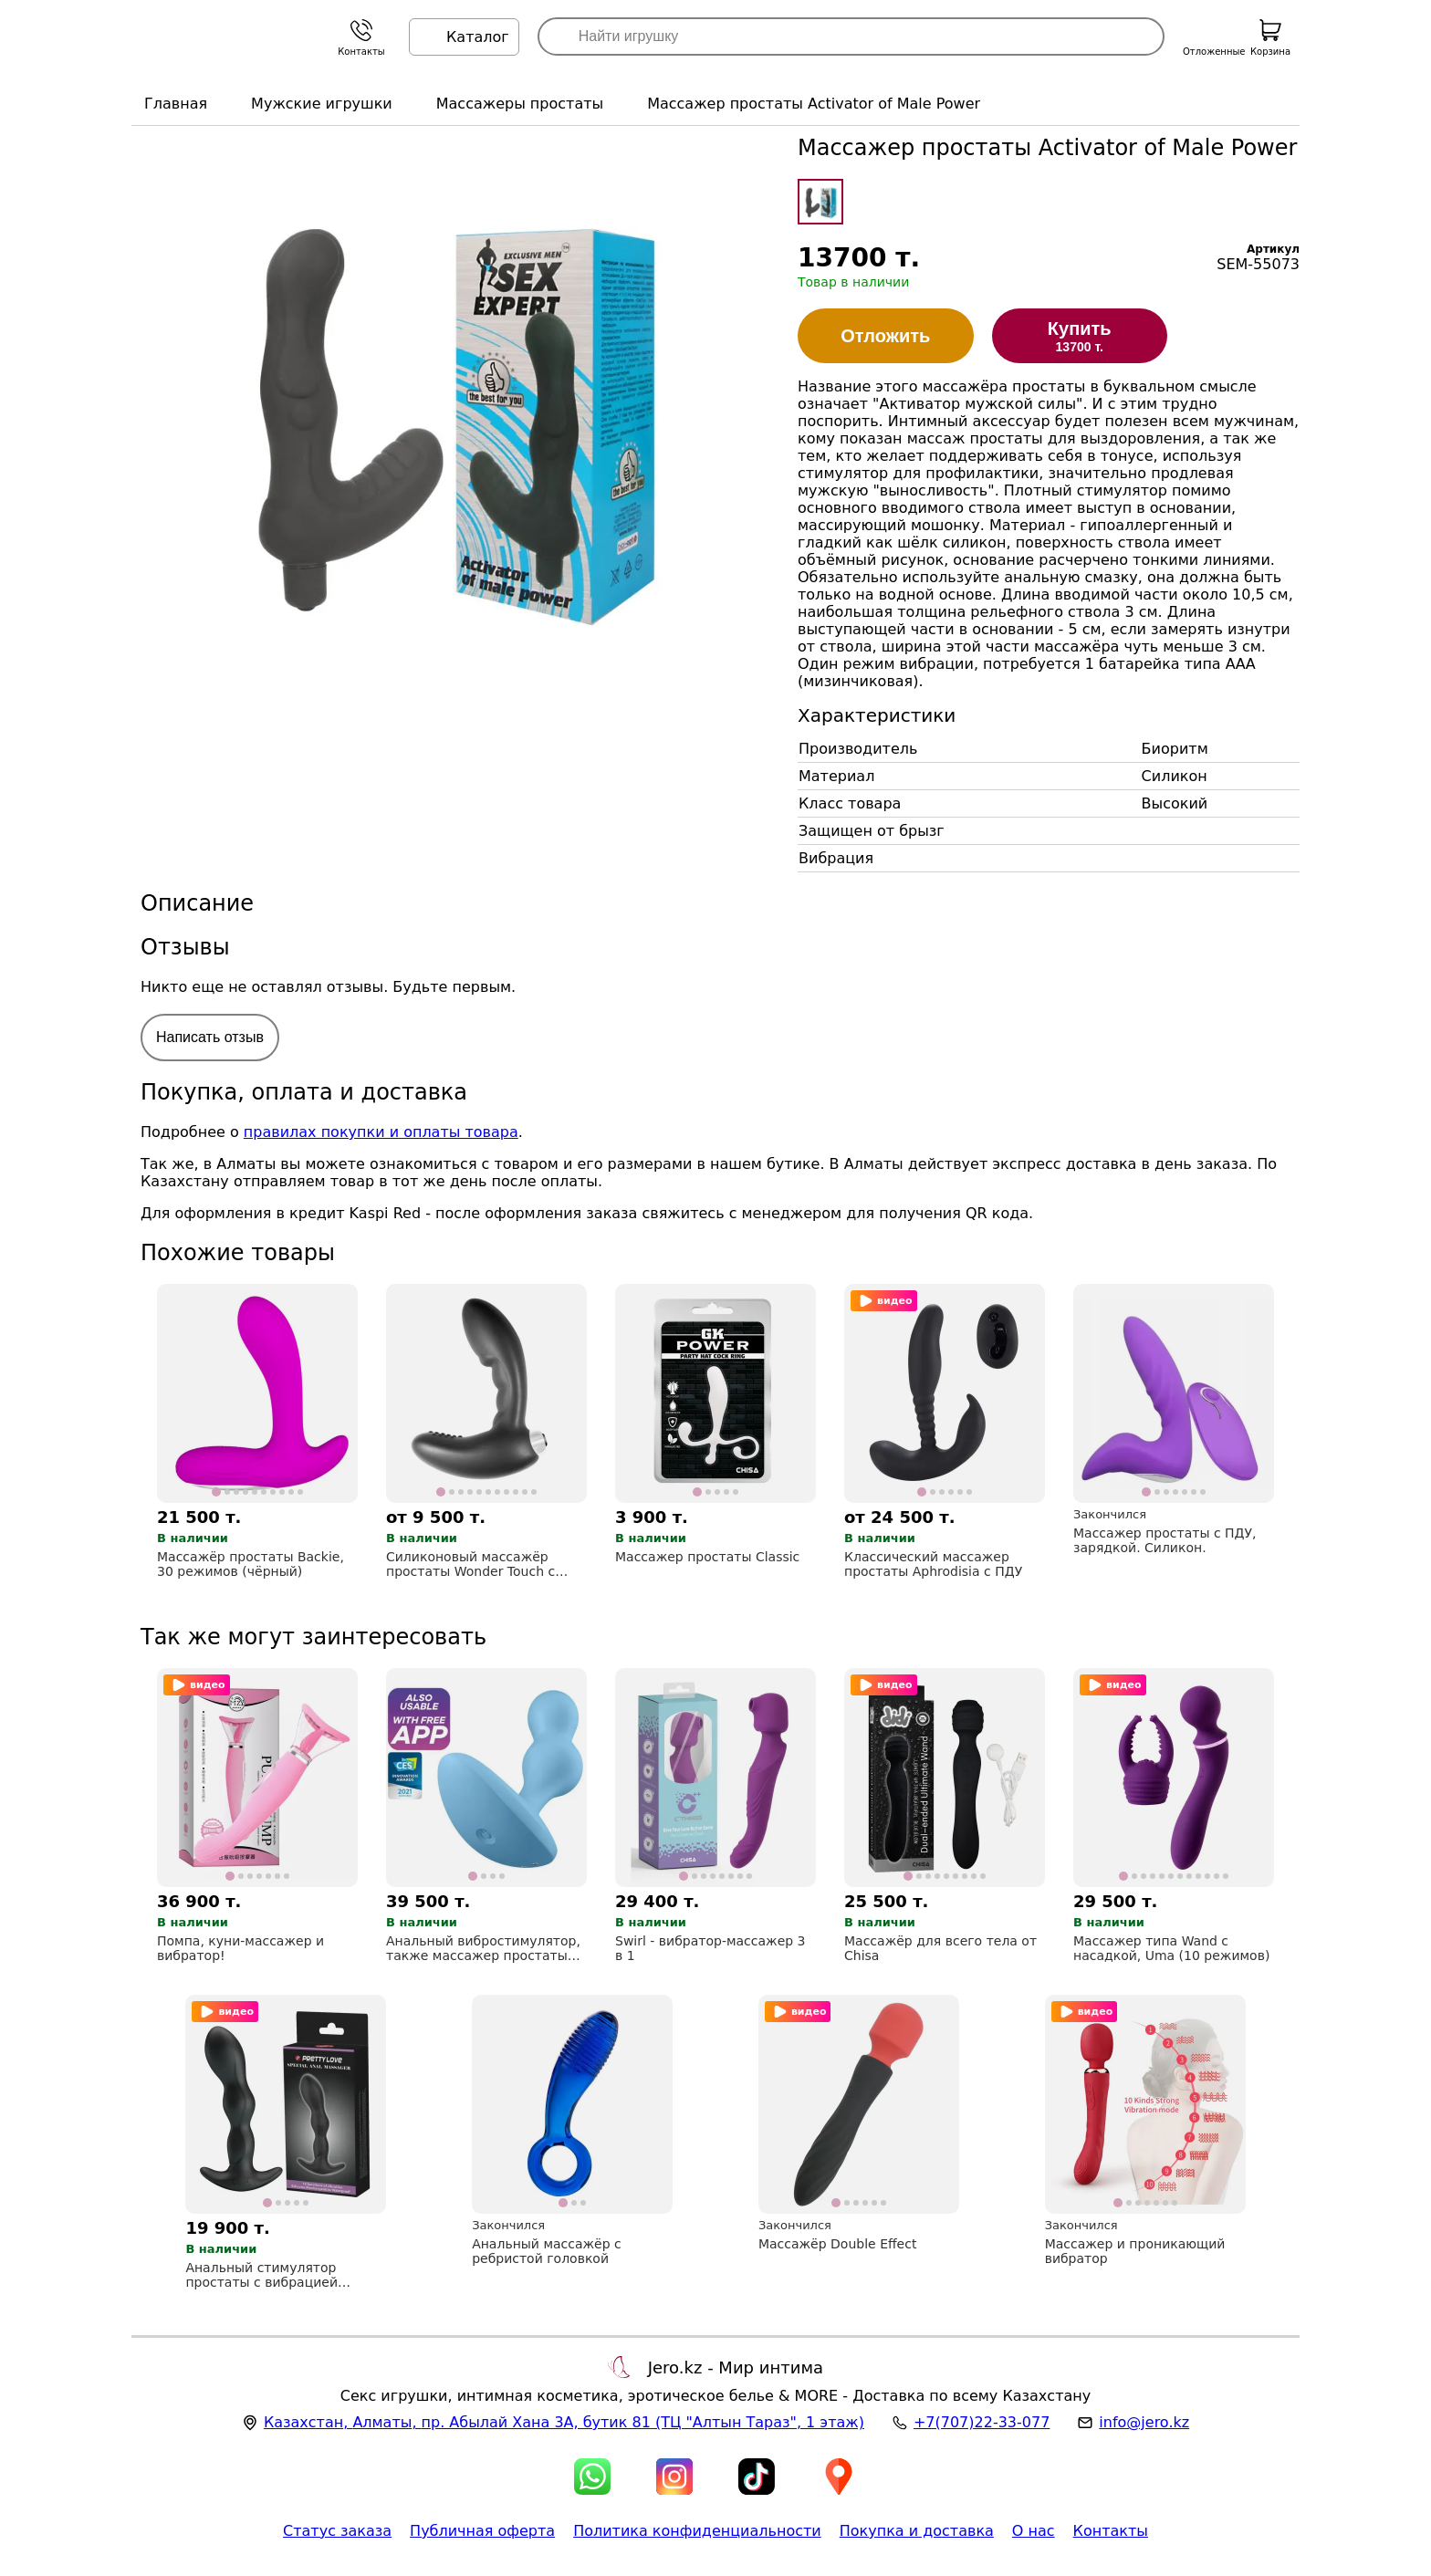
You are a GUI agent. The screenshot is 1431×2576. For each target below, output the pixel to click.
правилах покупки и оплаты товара (381, 1132)
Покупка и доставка (917, 2530)
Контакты (1110, 2530)
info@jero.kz (1144, 2422)
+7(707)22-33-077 (982, 2422)
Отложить (885, 336)
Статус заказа (337, 2530)
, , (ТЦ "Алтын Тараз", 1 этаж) (564, 2422)
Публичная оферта (482, 2530)
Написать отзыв (210, 1037)
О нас (1033, 2530)
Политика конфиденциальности (697, 2530)
